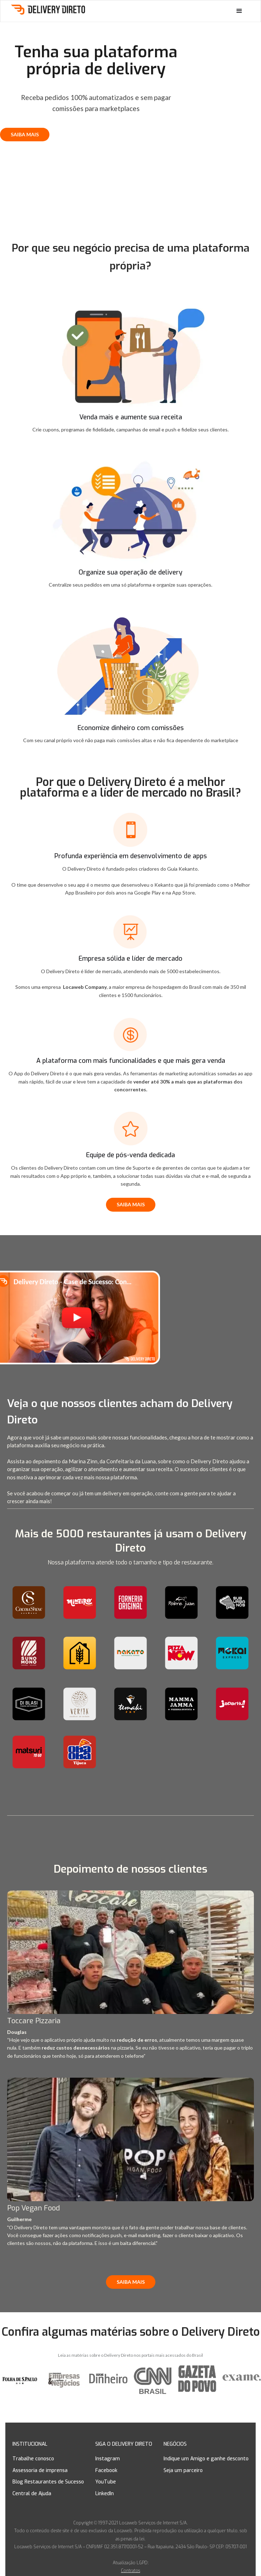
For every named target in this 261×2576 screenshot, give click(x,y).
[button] (239, 11)
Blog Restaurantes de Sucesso (48, 2481)
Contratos (130, 2571)
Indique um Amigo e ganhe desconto (206, 2458)
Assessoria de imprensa (40, 2470)
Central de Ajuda (31, 2493)
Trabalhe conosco (33, 2458)
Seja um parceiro (183, 2470)
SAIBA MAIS (25, 134)
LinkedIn (104, 2493)
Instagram (107, 2458)
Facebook (106, 2470)
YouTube (105, 2481)
